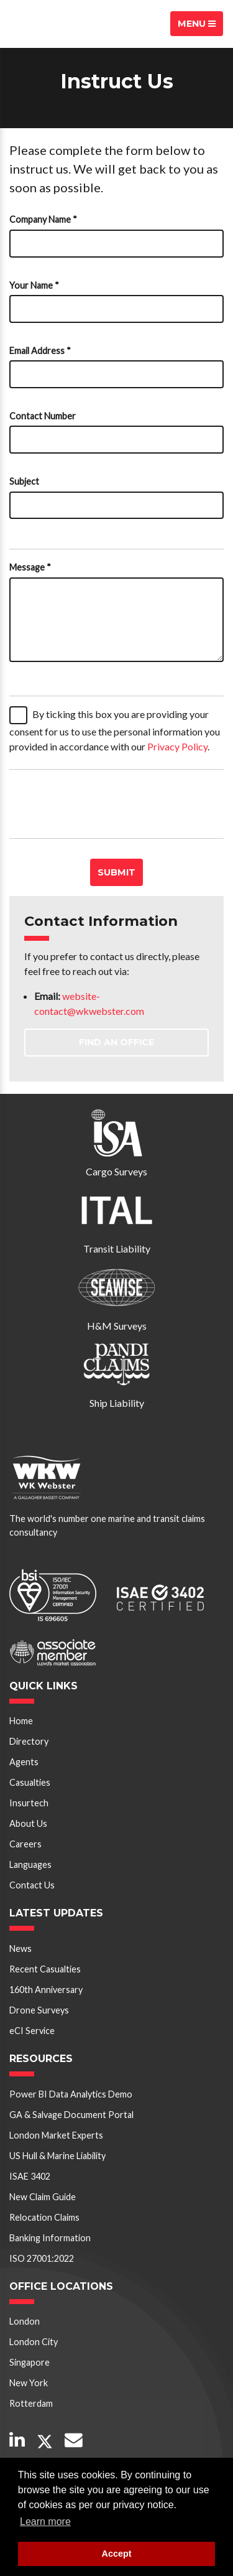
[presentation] (103, 804)
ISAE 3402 (29, 2176)
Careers (25, 1844)
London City (33, 2341)
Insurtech (28, 1803)
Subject (24, 481)
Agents (24, 1762)
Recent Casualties (45, 1969)
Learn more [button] (45, 2521)
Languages (30, 1864)
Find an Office (116, 1042)
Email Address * (40, 350)
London (24, 2321)
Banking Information (50, 2238)
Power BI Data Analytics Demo (70, 2094)
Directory (28, 1741)
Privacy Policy (177, 746)
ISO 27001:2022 (41, 2258)
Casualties (29, 1782)
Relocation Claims (44, 2217)
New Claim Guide (42, 2196)
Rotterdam (31, 2403)
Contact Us (32, 1885)
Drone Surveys (39, 2010)
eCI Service (32, 2030)
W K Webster (53, 23)
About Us (28, 1823)
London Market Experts (56, 2135)
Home (21, 1720)
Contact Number (42, 416)
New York (28, 2383)
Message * (30, 567)
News (20, 1948)
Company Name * (43, 219)
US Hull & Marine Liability (57, 2155)
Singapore (29, 2362)
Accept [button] (117, 2554)
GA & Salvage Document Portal (71, 2114)
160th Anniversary (46, 1989)
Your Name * (34, 285)
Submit (116, 872)
